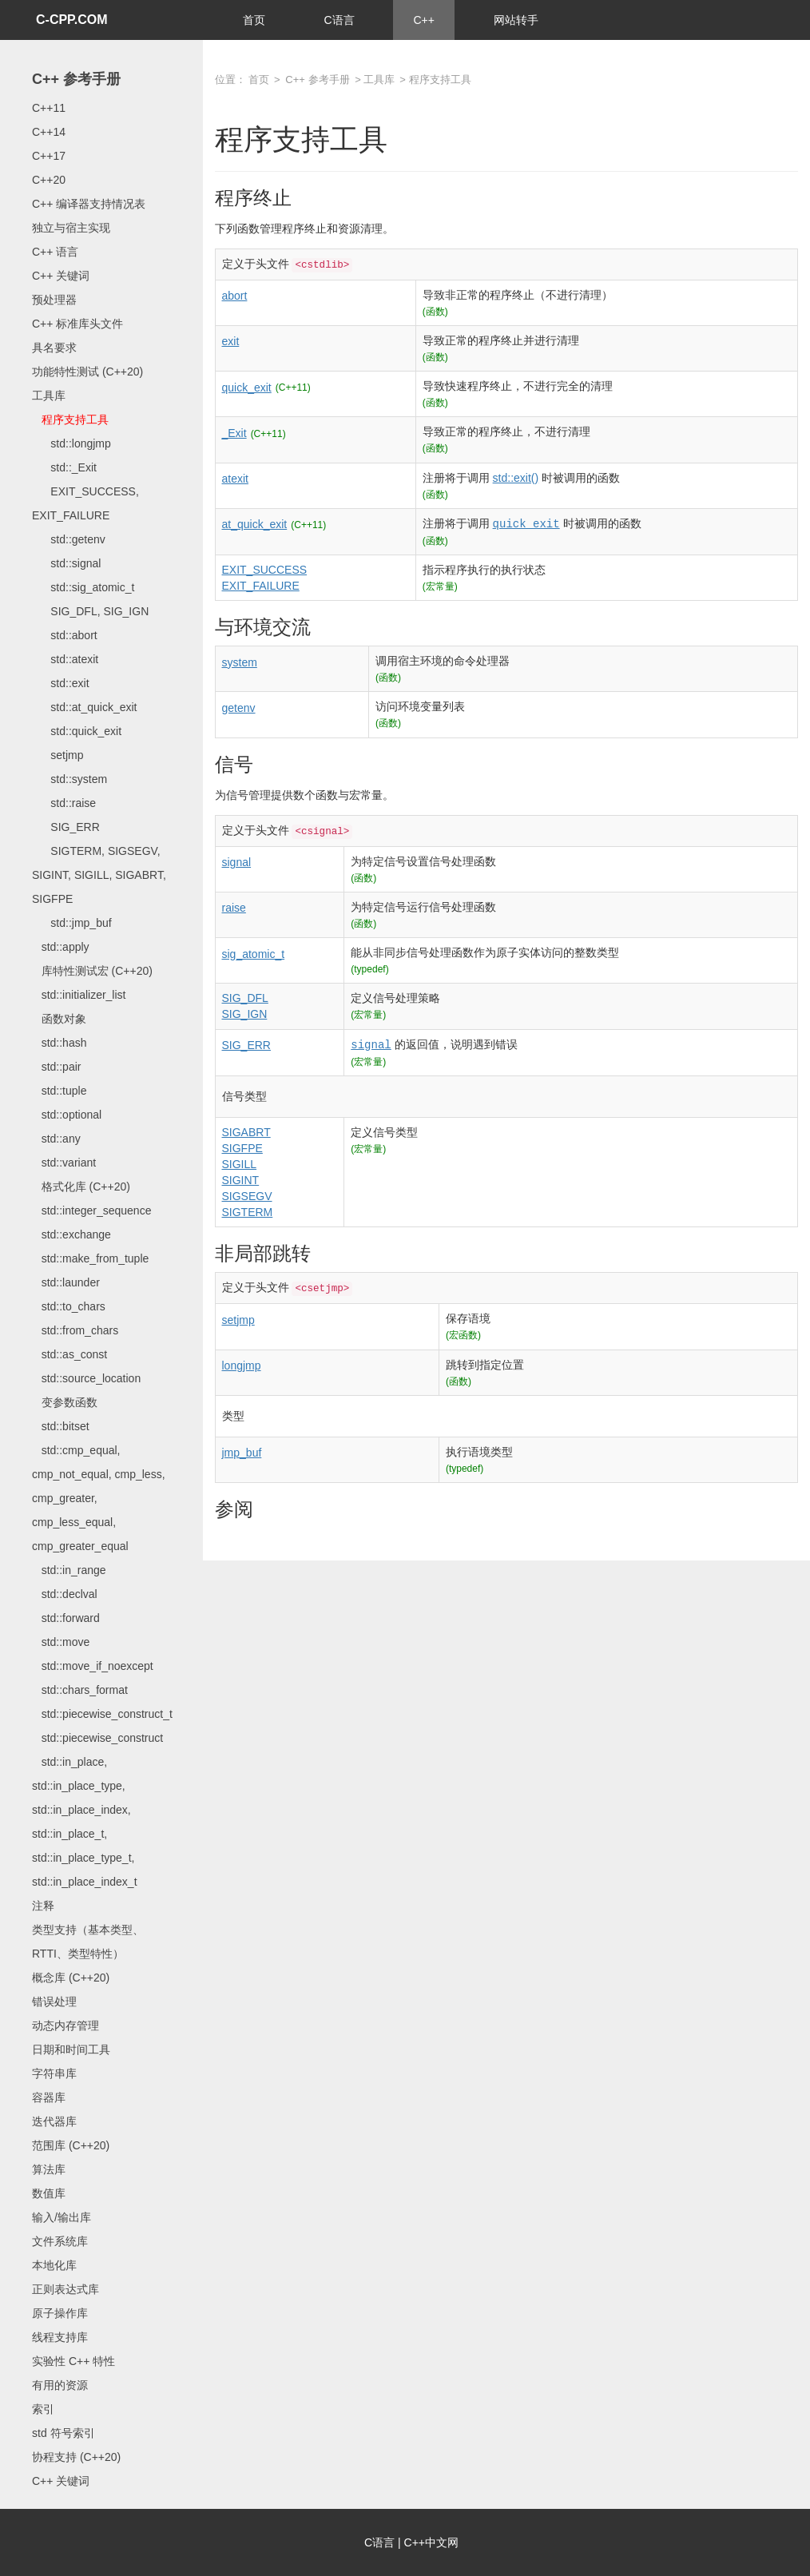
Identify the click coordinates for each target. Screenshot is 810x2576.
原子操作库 (60, 2313)
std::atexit (65, 659)
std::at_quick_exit (84, 707)
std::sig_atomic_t (83, 587)
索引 (43, 2409)
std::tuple (59, 1090)
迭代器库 (54, 2121)
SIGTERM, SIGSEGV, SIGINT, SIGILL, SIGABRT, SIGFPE (99, 875)
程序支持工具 (70, 419)
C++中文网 (431, 2542)
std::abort (64, 635)
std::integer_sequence (91, 1210)
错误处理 (54, 2001)
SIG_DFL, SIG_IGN (90, 611)
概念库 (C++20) (70, 1977)
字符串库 (54, 2073)
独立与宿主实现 (71, 227)
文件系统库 (60, 2241)
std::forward (66, 1618)
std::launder (66, 1282)
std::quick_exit (76, 731)
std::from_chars (75, 1330)
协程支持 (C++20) (76, 2457)
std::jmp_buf (72, 922)
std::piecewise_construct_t (102, 1713)
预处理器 (54, 299)
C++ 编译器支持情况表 (88, 203)
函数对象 (59, 1018)
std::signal (66, 563)
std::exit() (516, 477)
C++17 (49, 155)
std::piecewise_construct (97, 1737)
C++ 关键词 (60, 275)
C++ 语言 (55, 251)
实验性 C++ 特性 (73, 2361)
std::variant (64, 1162)
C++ (423, 20)
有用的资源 (60, 2385)
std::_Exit (64, 467)
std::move (60, 1642)
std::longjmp (71, 443)
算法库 (49, 2169)
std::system (69, 779)
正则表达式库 (65, 2289)
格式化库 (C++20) (81, 1186)
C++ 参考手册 (76, 79)
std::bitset (60, 1426)
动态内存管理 (65, 2025)
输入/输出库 (61, 2217)
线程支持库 (60, 2337)
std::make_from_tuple (90, 1258)
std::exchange (71, 1234)
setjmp (58, 755)
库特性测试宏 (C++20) (92, 970)
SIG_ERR (66, 827)
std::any (56, 1138)
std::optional (66, 1114)
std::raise (64, 803)
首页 (254, 20)
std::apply (60, 946)
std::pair (56, 1066)
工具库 (49, 395)
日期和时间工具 (71, 2049)
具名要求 (54, 347)
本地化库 (54, 2265)
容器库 (49, 2097)
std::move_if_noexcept (92, 1666)
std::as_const (69, 1354)
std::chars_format (80, 1690)
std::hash (59, 1042)
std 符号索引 (63, 2433)
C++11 (49, 107)
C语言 (339, 20)
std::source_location (86, 1378)
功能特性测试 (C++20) (87, 371)
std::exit (60, 683)
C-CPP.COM (72, 19)
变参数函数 (64, 1402)
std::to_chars (68, 1306)
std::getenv (68, 539)
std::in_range (69, 1570)
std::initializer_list (78, 994)
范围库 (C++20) (70, 2145)
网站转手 (516, 20)
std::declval (64, 1594)
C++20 (49, 179)
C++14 (49, 131)
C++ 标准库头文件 (77, 323)
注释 (43, 1905)
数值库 (49, 2193)
